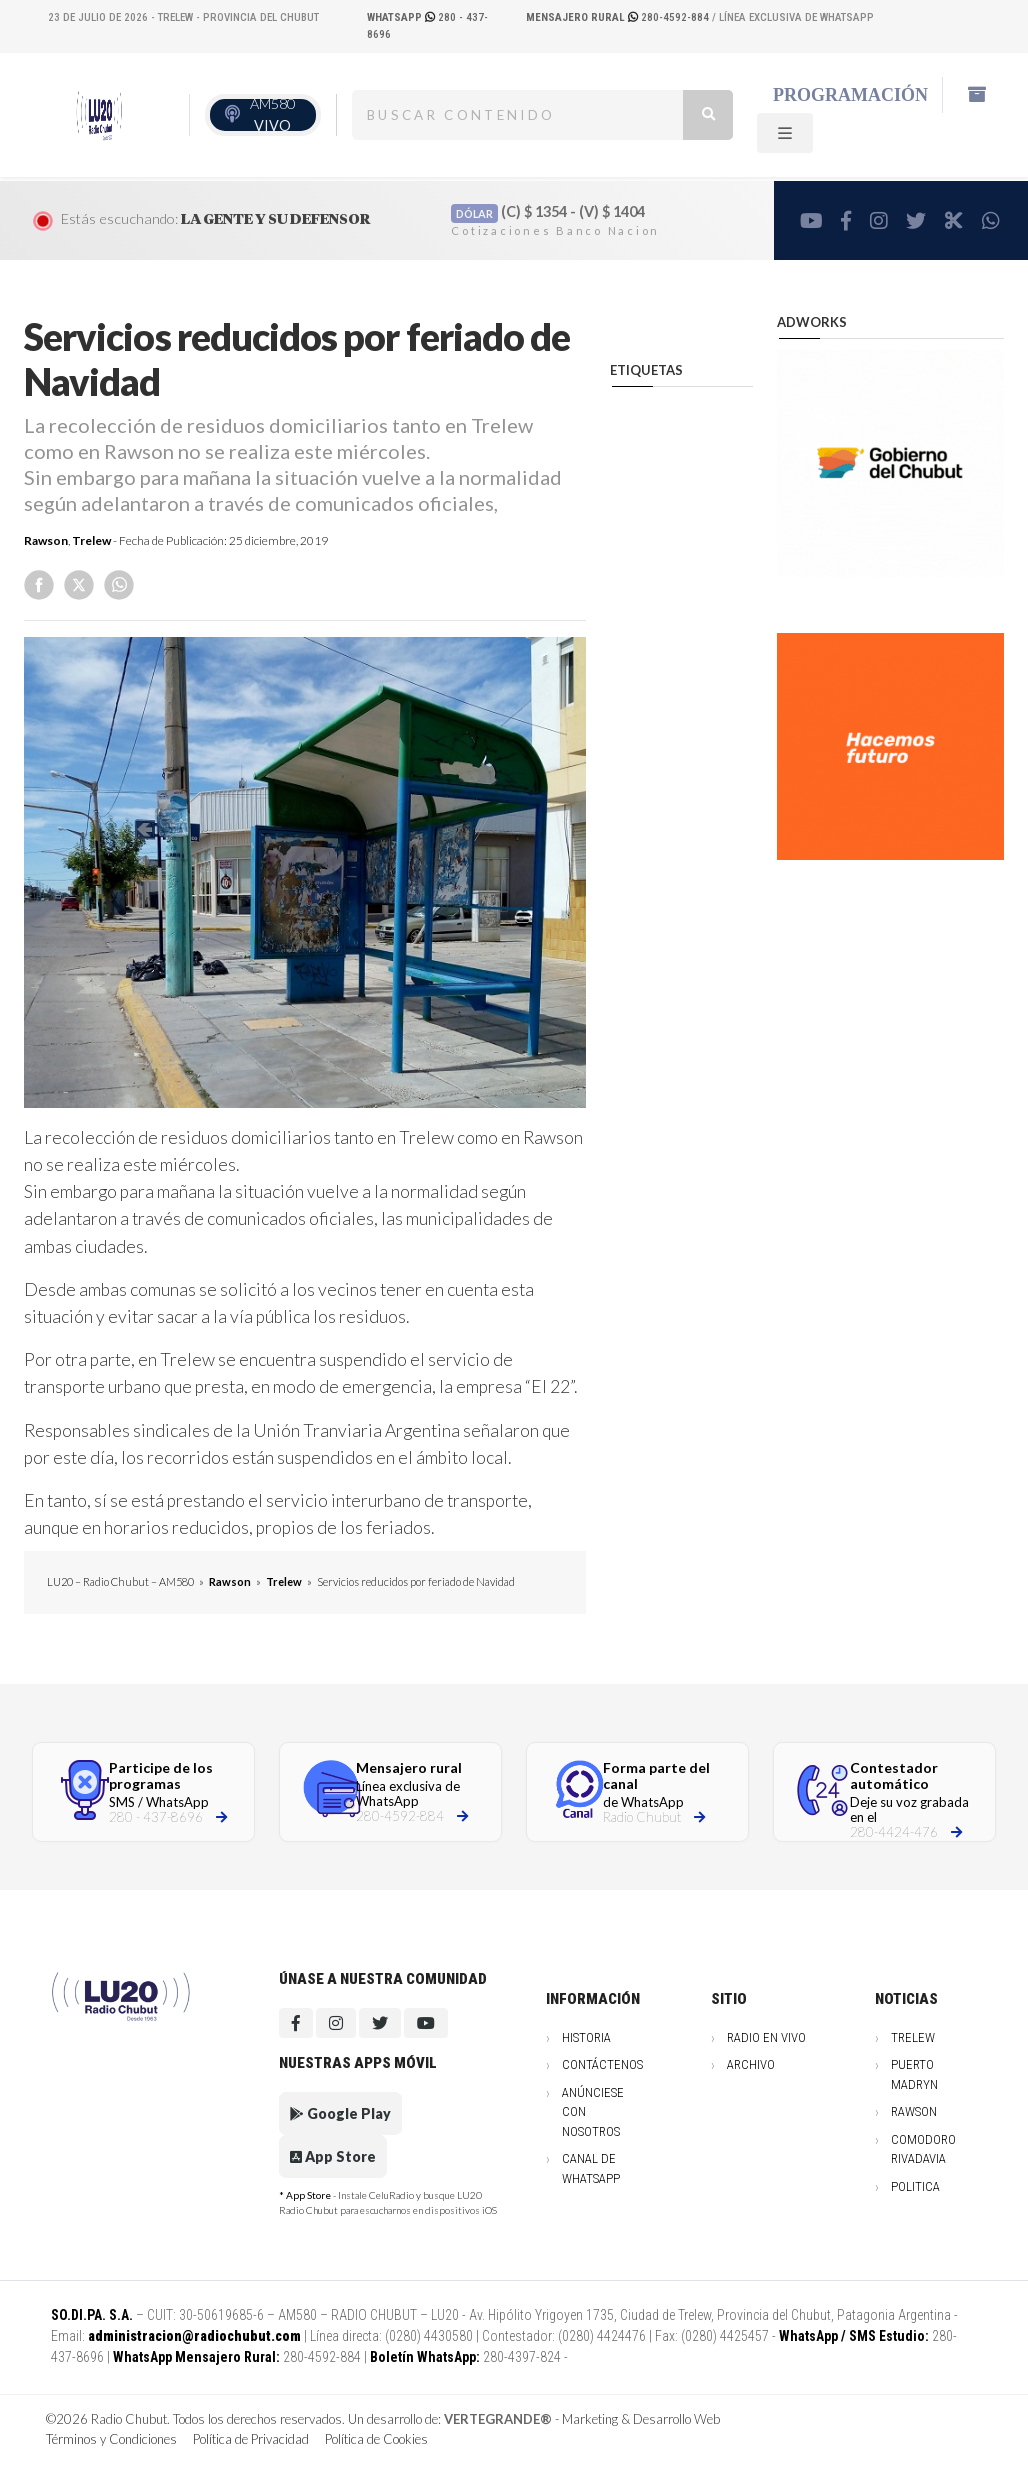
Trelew (91, 540)
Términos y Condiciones (111, 2439)
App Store (333, 2156)
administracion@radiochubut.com (194, 2336)
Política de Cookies (376, 2439)
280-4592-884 (619, 17)
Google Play (340, 2113)
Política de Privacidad (251, 2439)
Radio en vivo (766, 2037)
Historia (586, 2037)
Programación (850, 95)
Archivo (751, 2064)
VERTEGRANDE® (498, 2419)
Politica (915, 2186)
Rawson (46, 540)
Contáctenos (602, 2064)
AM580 (272, 114)
